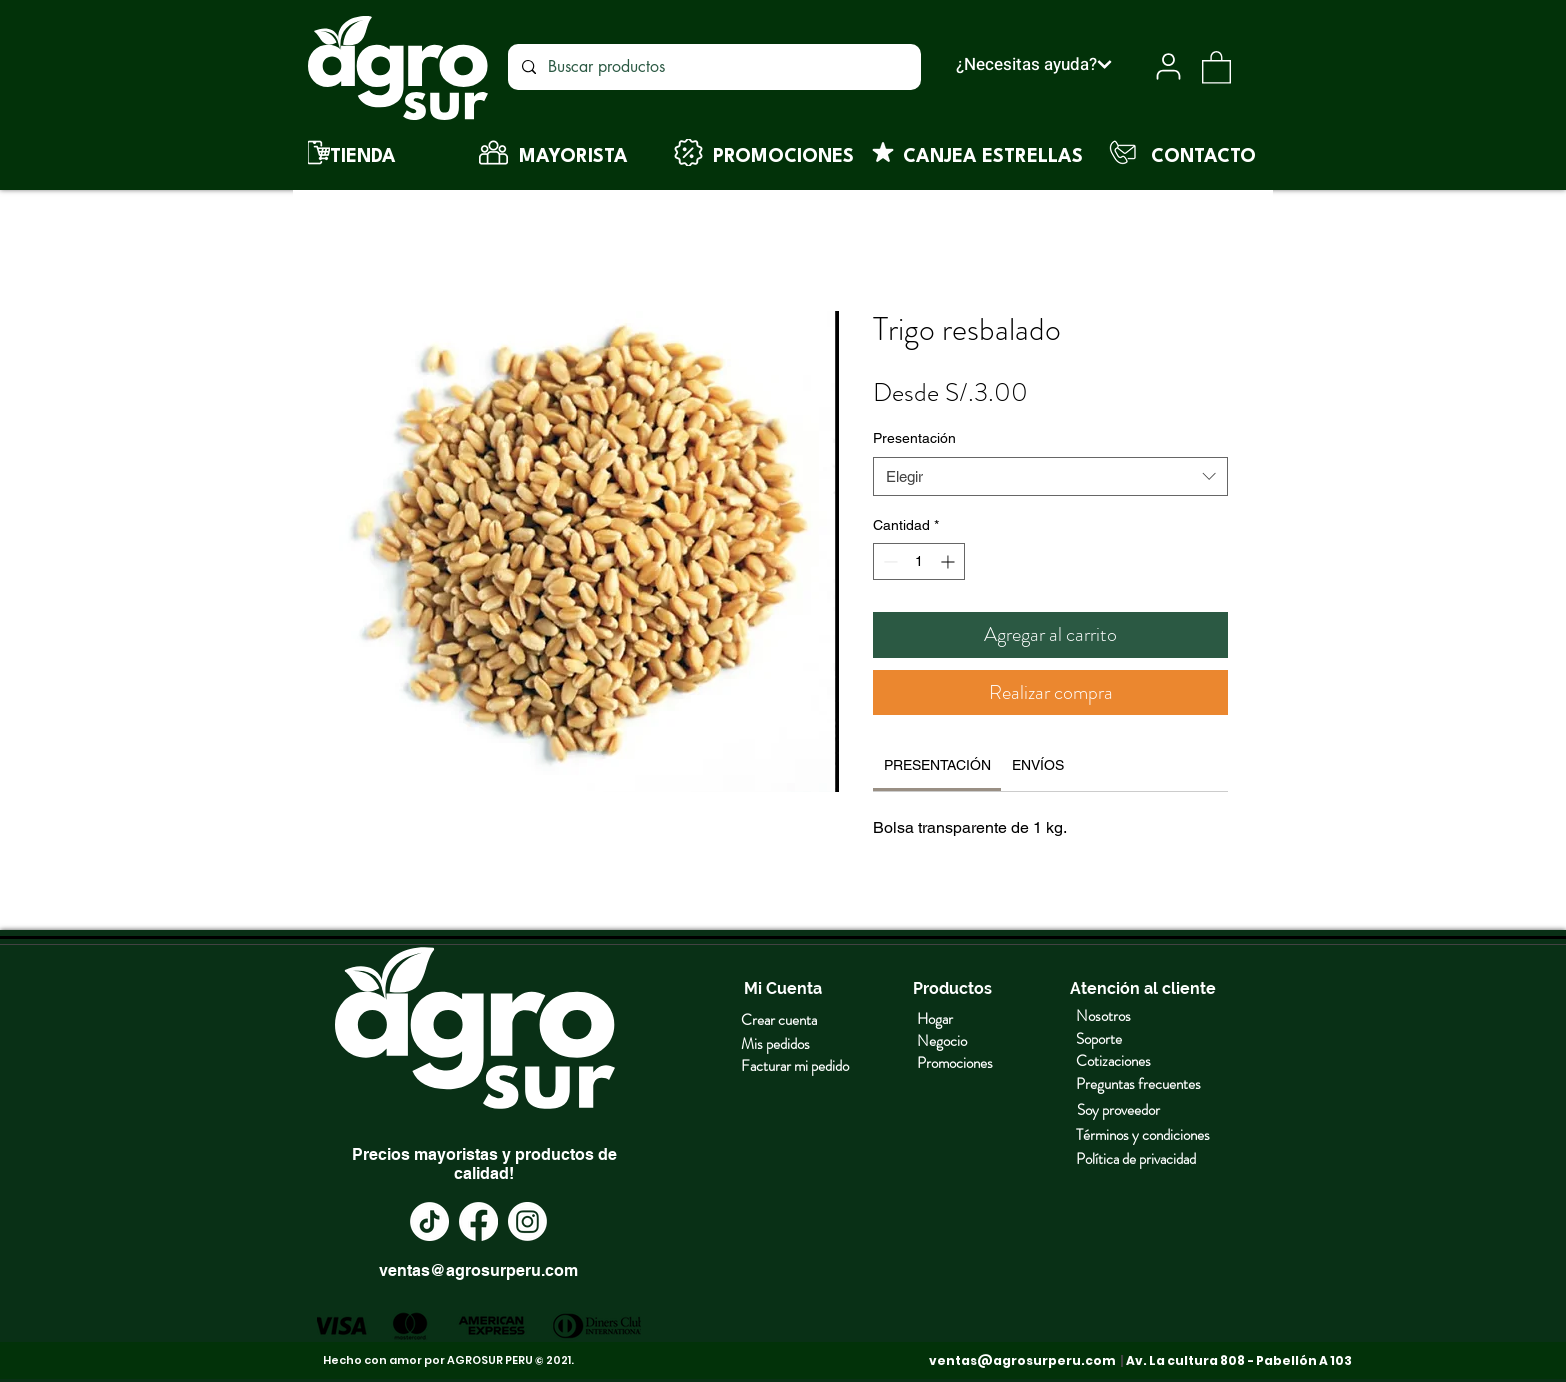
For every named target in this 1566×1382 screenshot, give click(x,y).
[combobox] (1050, 476)
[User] (1168, 66)
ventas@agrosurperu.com (478, 1270)
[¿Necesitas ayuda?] (1033, 64)
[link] (937, 765)
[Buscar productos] (713, 67)
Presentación (914, 438)
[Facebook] (478, 1221)
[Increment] (949, 561)
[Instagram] (527, 1221)
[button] (1216, 66)
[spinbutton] (919, 561)
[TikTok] (429, 1221)
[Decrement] (888, 561)
